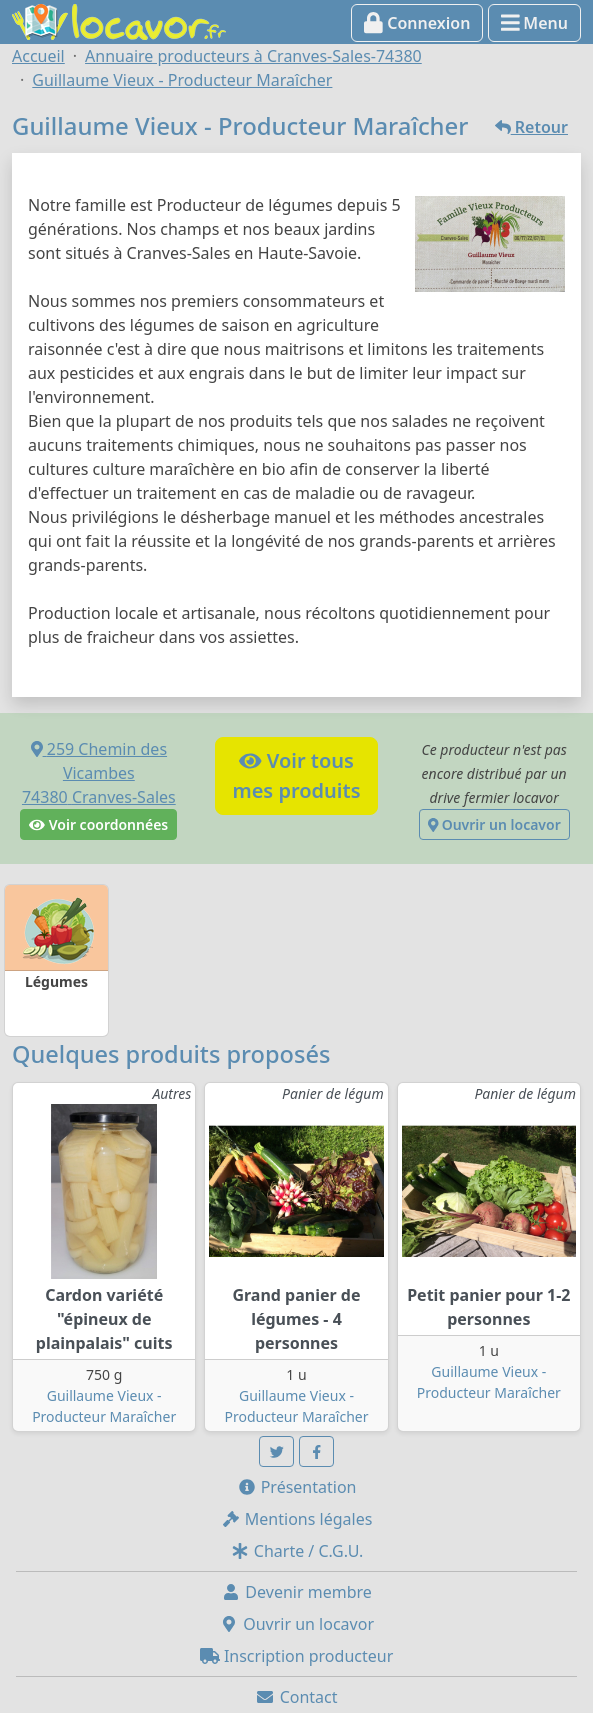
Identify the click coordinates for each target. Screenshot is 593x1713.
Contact (296, 1697)
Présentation (297, 1487)
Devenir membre (296, 1592)
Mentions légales (297, 1519)
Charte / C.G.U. (297, 1551)
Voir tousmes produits (296, 775)
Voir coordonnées (98, 824)
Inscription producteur (297, 1656)
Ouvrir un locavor (494, 824)
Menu (534, 23)
